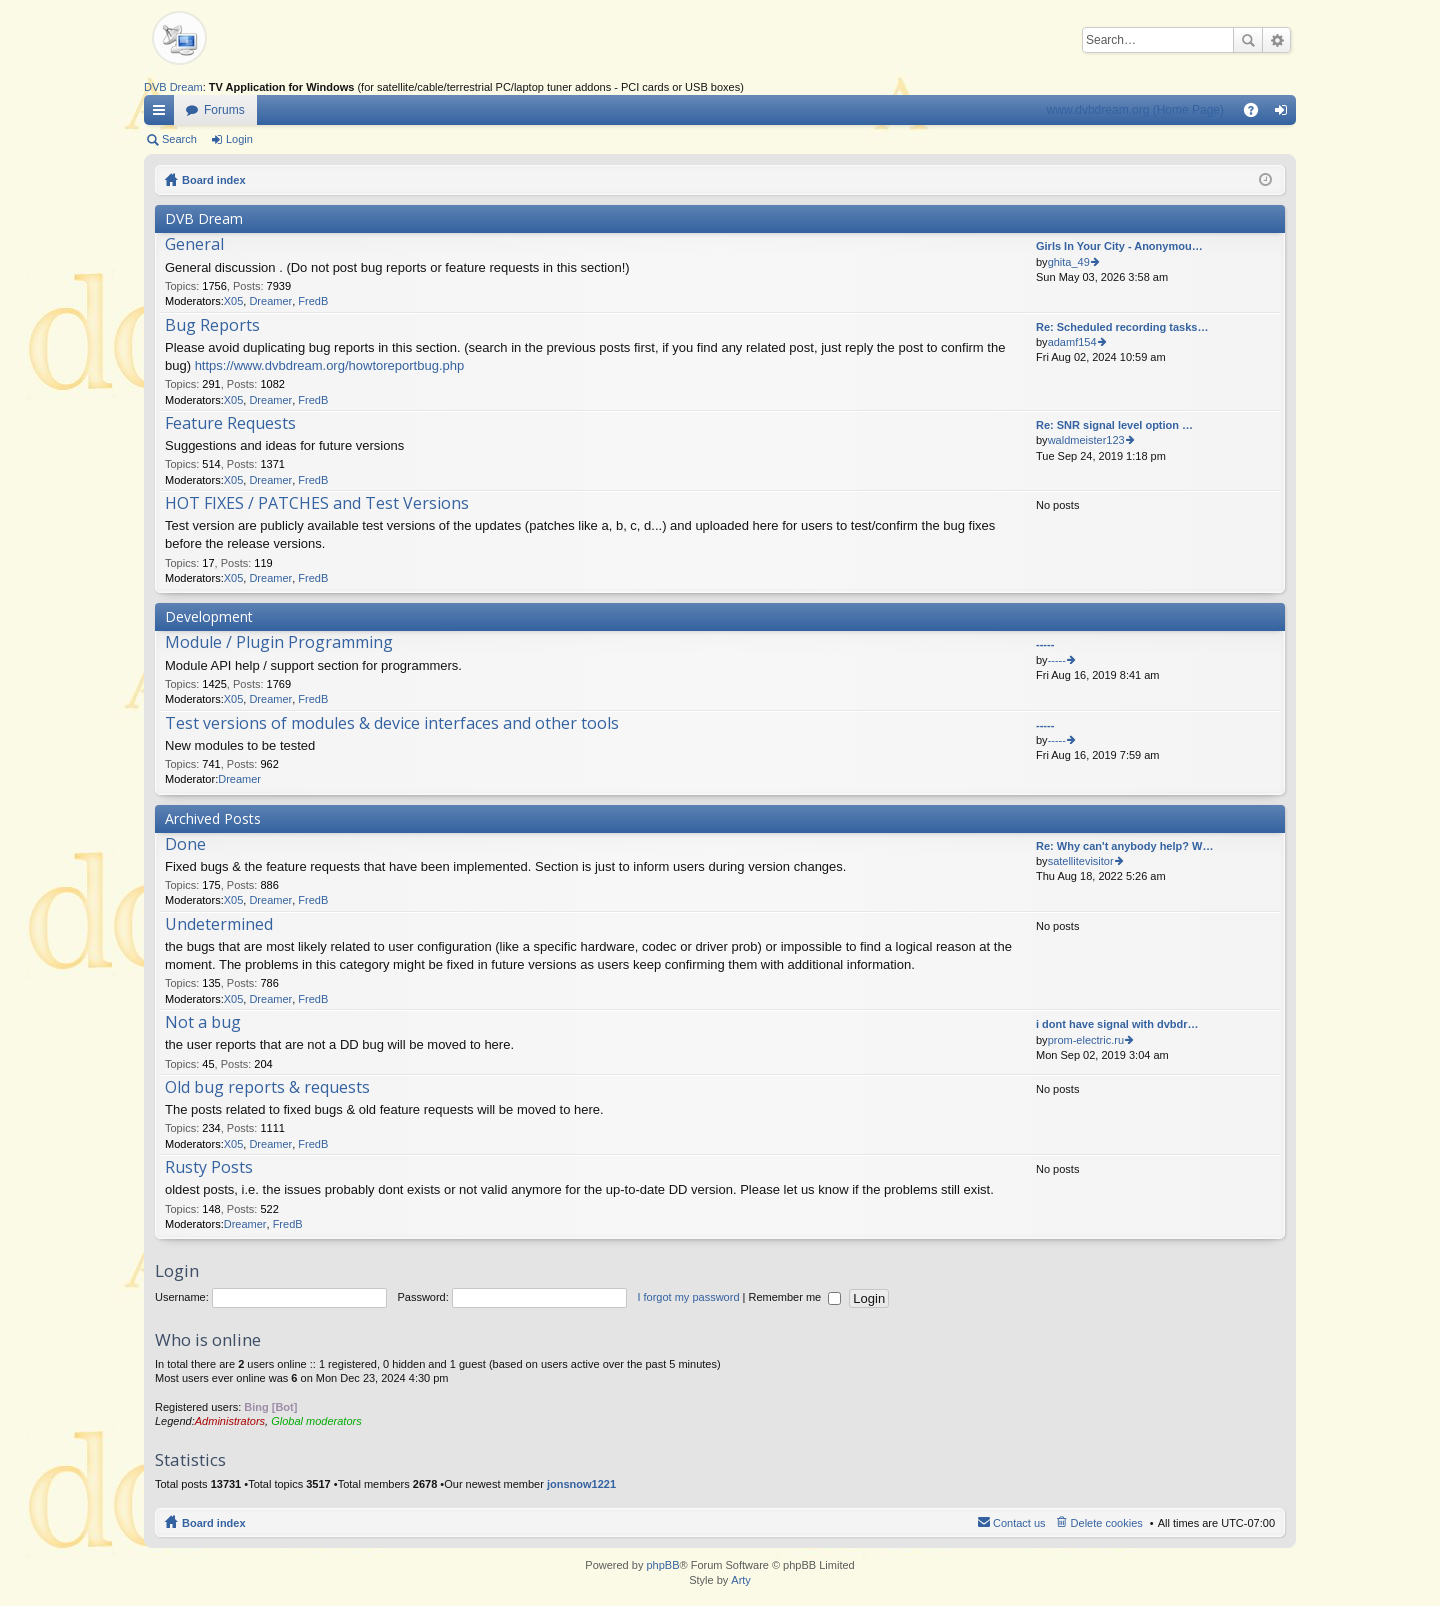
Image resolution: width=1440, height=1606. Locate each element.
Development (209, 616)
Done (185, 845)
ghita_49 (1069, 262)
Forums (224, 110)
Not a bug (203, 1023)
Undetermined (219, 925)
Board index (214, 180)
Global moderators (316, 1421)
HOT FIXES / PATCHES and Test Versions (317, 504)
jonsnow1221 (581, 1484)
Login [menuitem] (1285, 114)
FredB (313, 301)
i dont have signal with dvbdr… (1117, 1024)
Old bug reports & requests (267, 1088)
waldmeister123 (1086, 440)
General (194, 245)
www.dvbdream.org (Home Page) (1135, 110)
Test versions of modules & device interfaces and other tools (392, 724)
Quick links (163, 114)
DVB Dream (173, 87)
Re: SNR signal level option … (1114, 425)
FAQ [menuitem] (1257, 114)
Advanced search (1276, 40)
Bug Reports (212, 326)
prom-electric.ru (1086, 1040)
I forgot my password (688, 1297)
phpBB (662, 1565)
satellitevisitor (1081, 861)
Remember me (794, 1297)
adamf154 (1072, 342)
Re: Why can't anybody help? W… (1124, 846)
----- (1045, 644)
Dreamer (270, 301)
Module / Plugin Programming (279, 643)
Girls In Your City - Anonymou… (1119, 246)
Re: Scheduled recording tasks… (1122, 327)
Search (1248, 40)
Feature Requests (230, 424)
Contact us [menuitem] (1019, 1523)
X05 (234, 301)
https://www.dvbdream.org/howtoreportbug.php (330, 365)
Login (239, 139)
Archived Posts (213, 818)
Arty (741, 1580)
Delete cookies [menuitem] (1107, 1523)
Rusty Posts (209, 1168)
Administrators (230, 1421)
